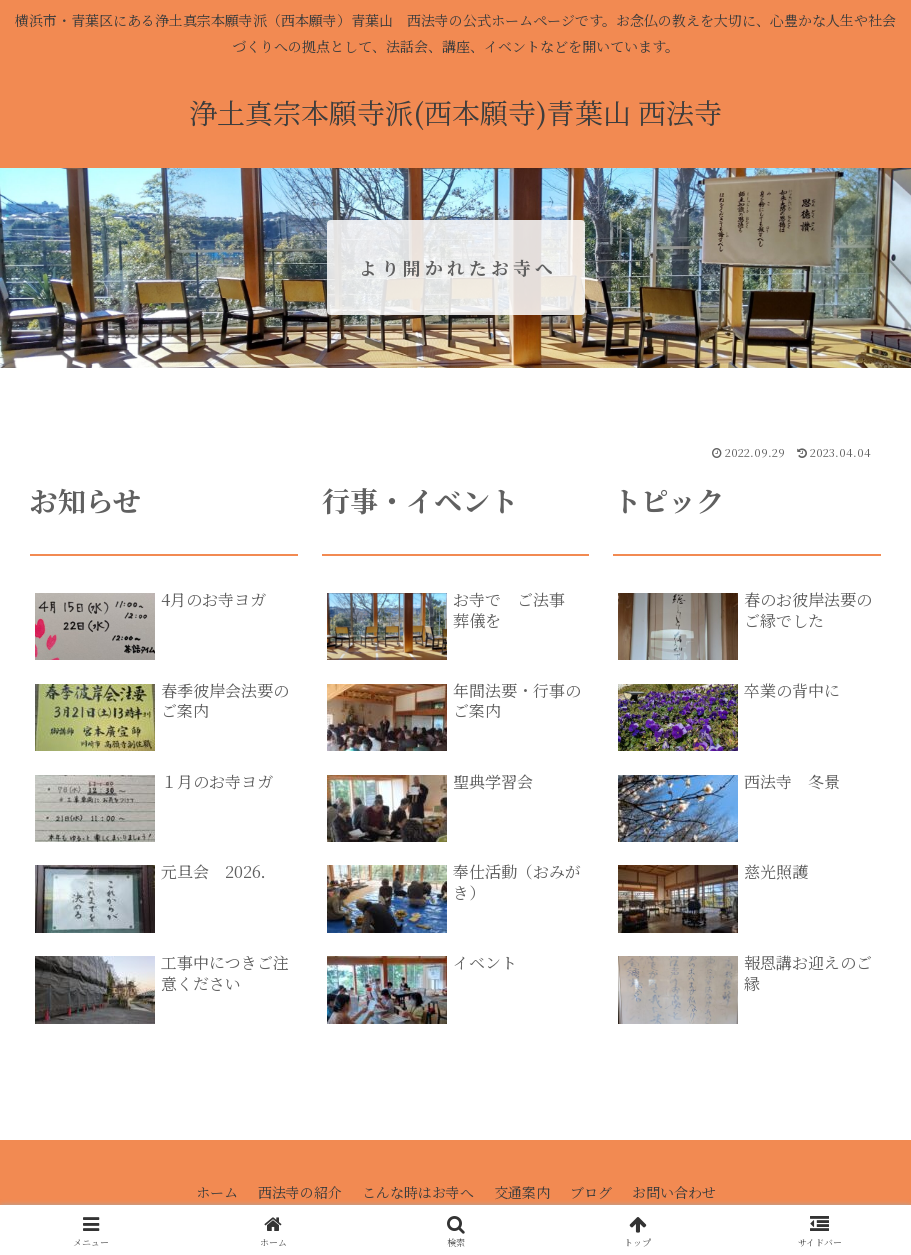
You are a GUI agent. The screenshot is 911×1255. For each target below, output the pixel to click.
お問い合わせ (674, 1192)
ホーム (217, 1192)
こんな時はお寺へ (418, 1192)
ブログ (591, 1192)
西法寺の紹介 (300, 1192)
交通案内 (522, 1192)
